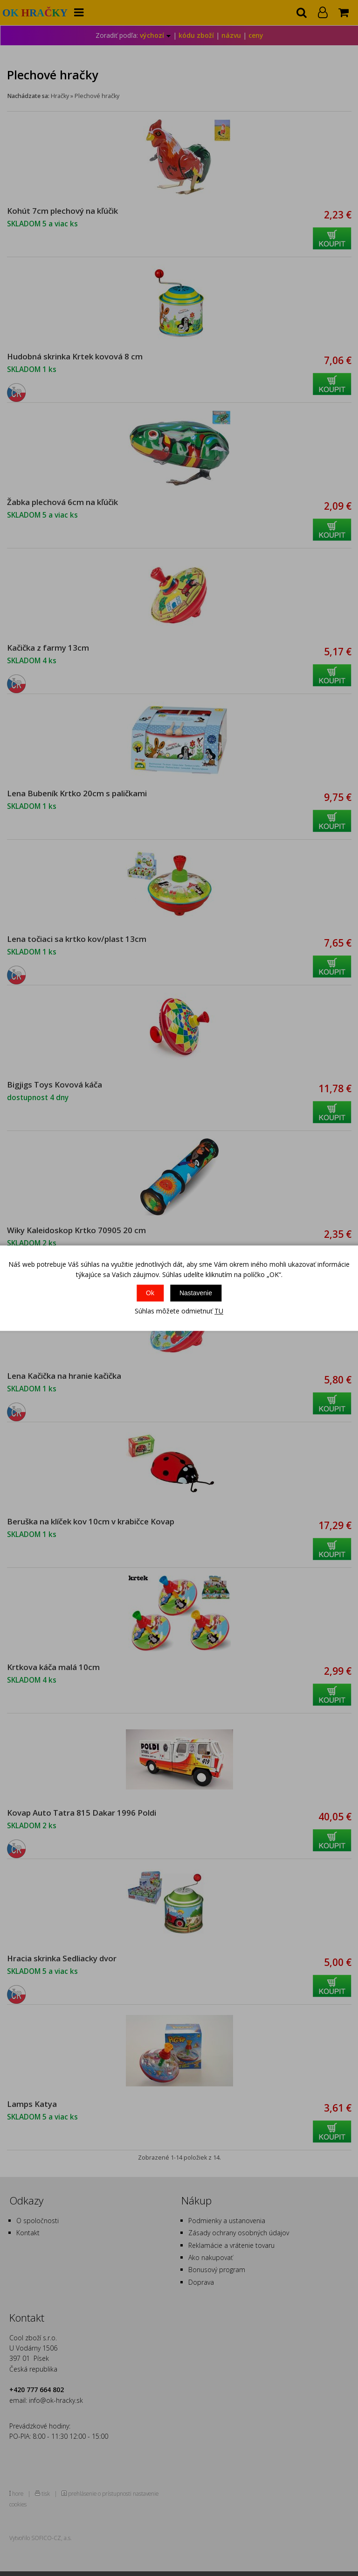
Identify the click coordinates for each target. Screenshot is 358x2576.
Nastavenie (195, 1293)
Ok (150, 1293)
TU (218, 1311)
